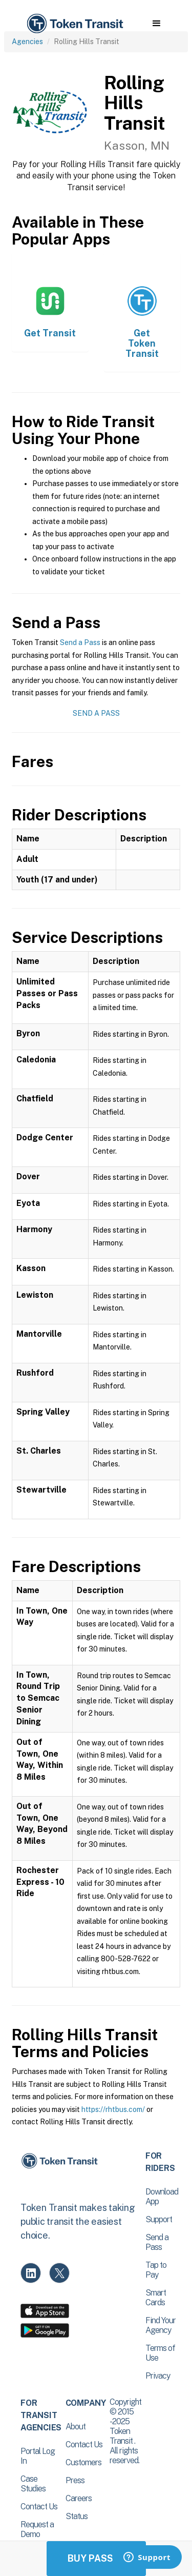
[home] (74, 23)
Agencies (27, 41)
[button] (156, 23)
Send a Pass (80, 642)
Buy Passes (96, 2558)
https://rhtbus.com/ (113, 2109)
